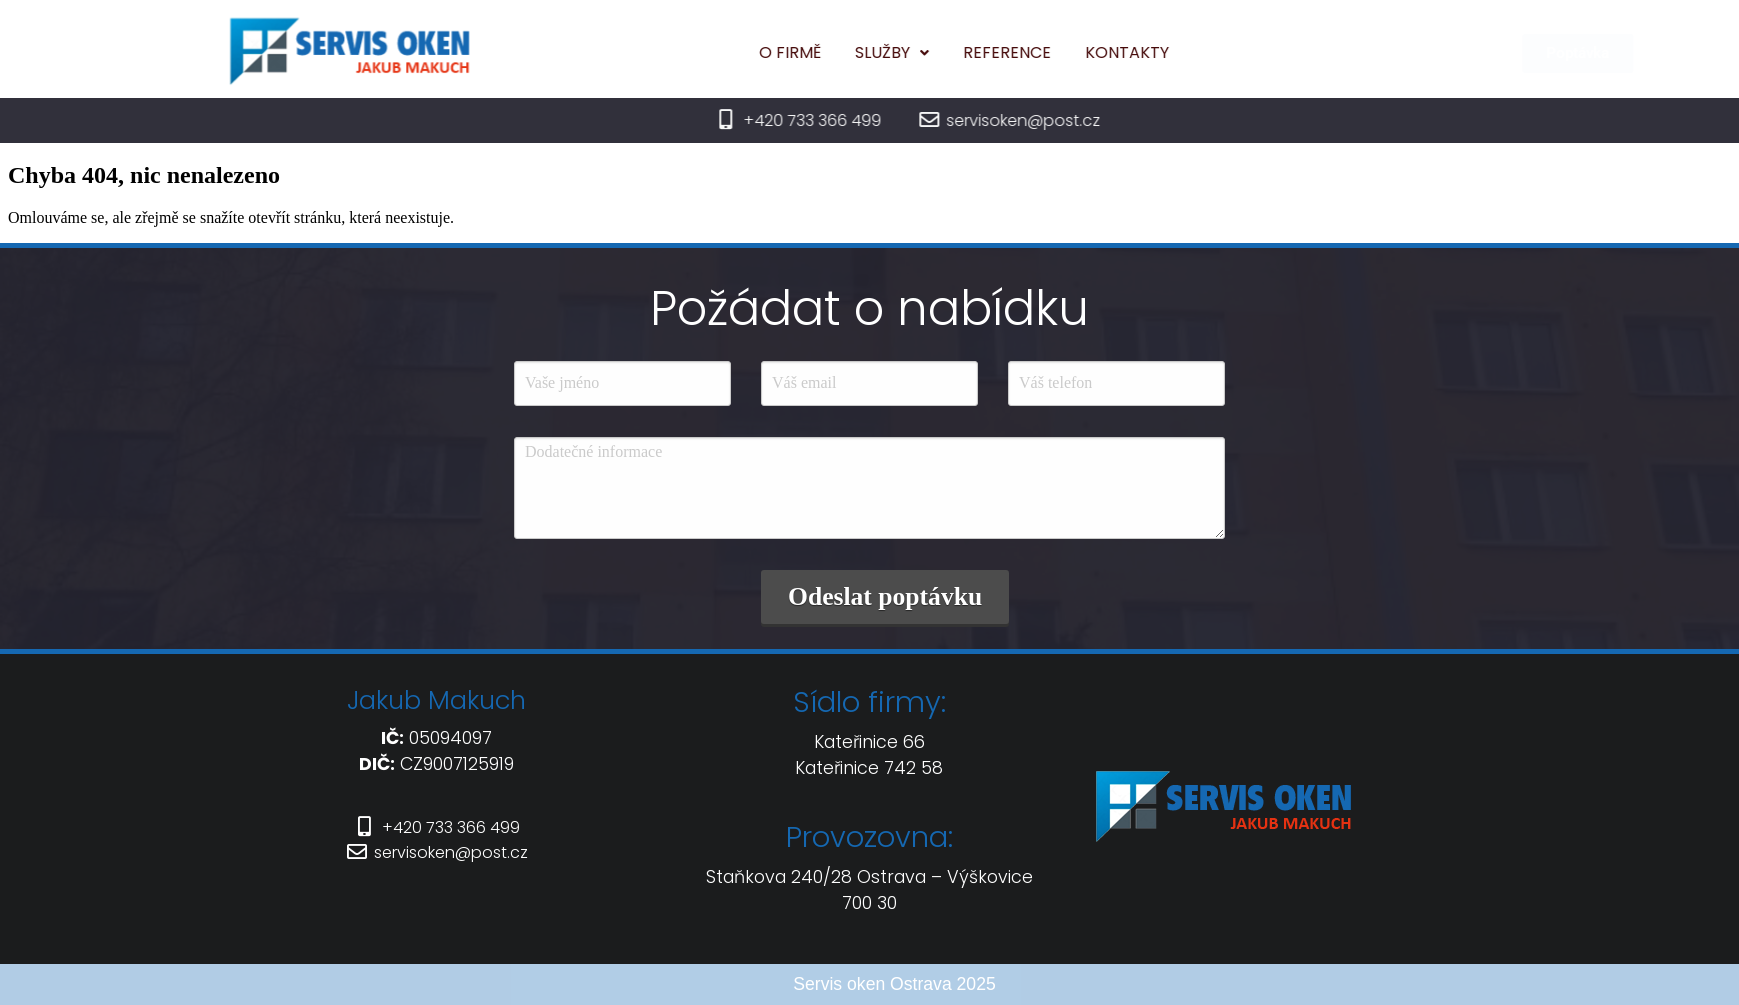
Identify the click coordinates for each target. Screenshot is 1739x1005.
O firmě (829, 52)
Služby (931, 52)
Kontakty (1166, 52)
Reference (1046, 52)
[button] (931, 53)
